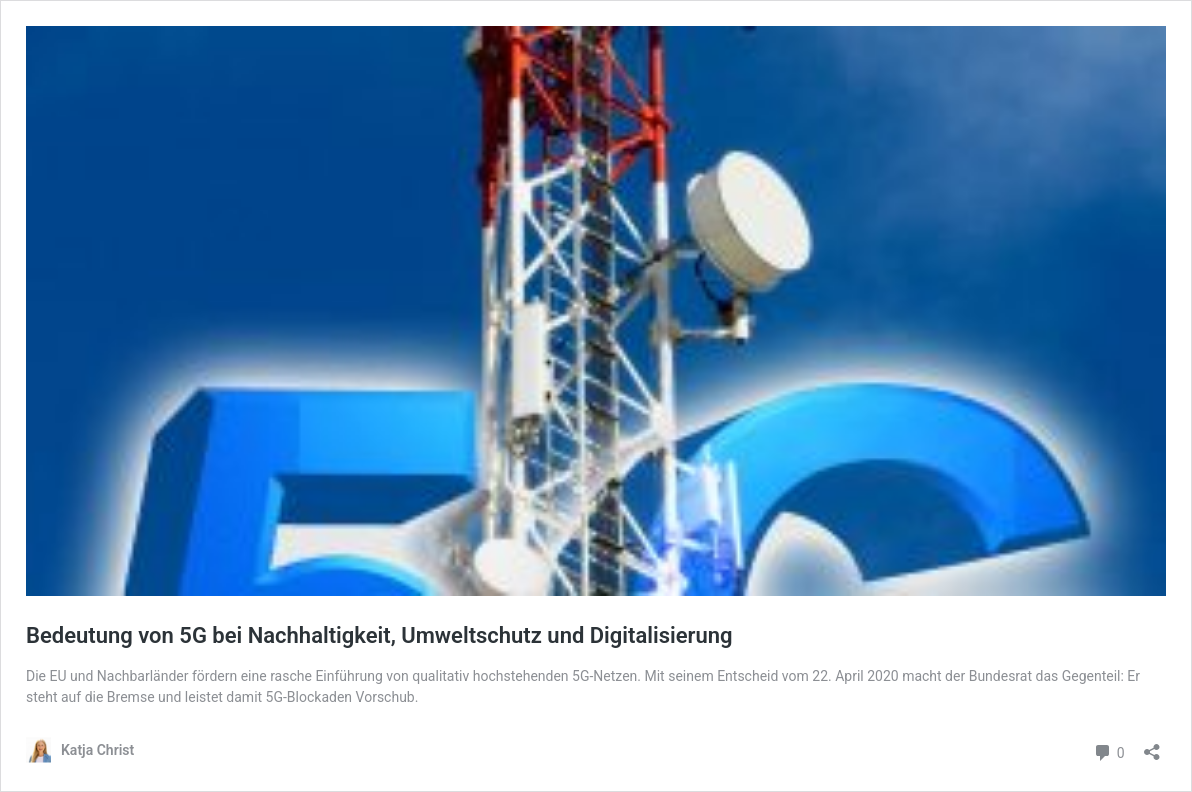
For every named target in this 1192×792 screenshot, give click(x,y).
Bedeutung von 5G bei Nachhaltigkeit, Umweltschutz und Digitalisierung (379, 635)
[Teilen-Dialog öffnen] (1152, 745)
